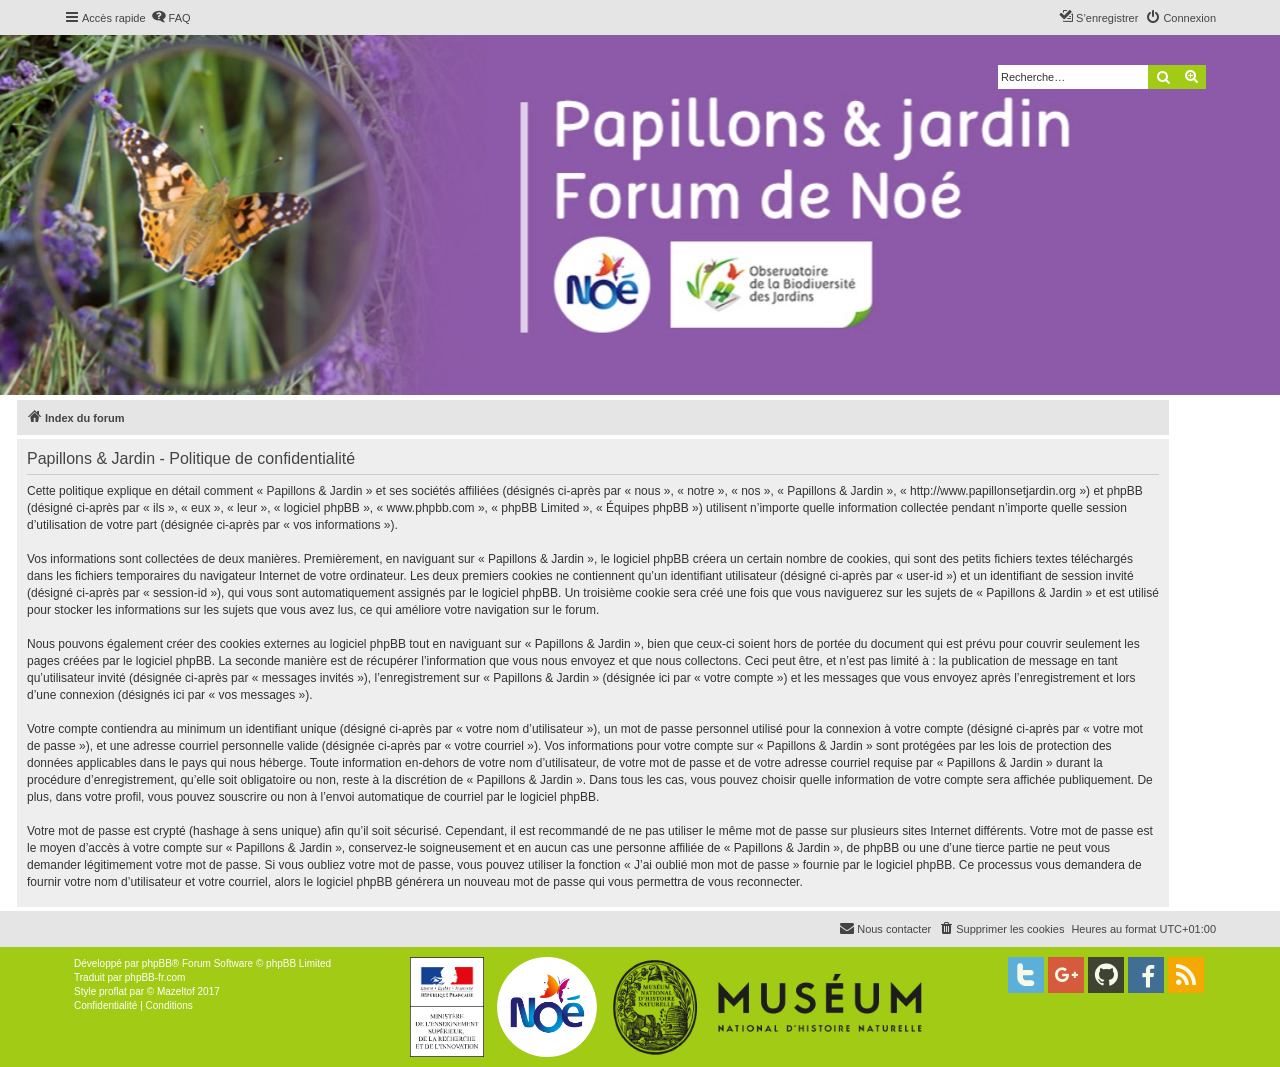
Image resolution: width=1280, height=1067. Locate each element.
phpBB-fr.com (155, 977)
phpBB (157, 963)
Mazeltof (176, 991)
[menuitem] (171, 18)
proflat (113, 991)
